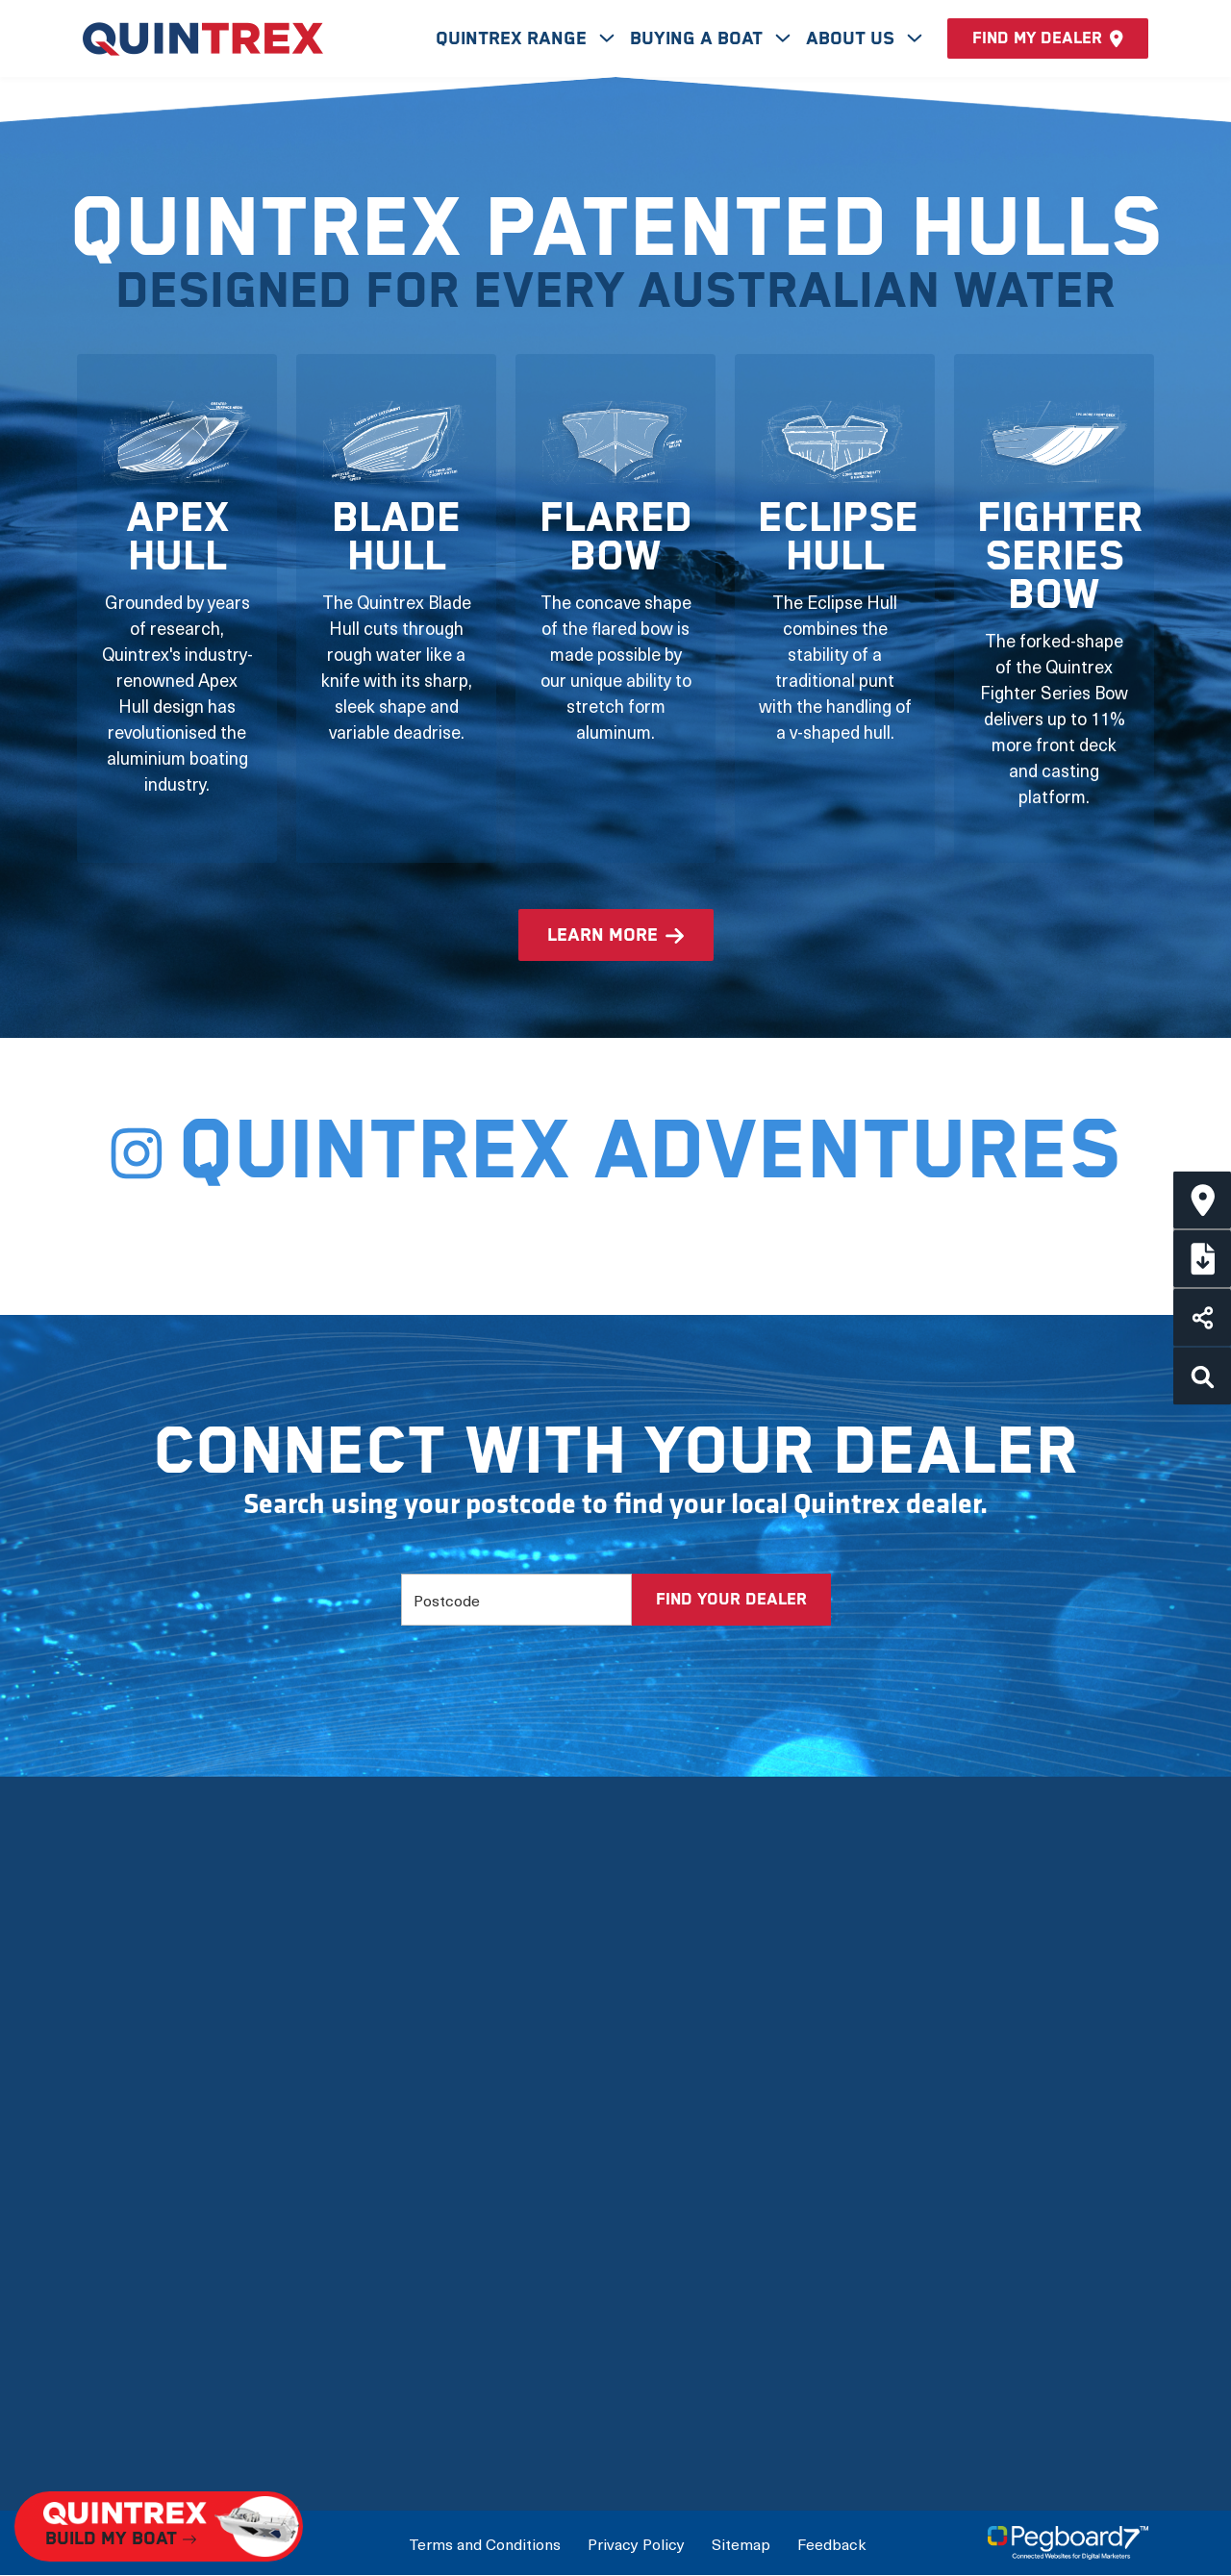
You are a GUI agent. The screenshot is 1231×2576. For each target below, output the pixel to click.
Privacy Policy (636, 2543)
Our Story (120, 2097)
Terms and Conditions (485, 2543)
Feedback (831, 2543)
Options (478, 2263)
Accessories (496, 2304)
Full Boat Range (509, 2222)
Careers (114, 2428)
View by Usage (504, 2180)
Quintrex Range (513, 39)
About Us (852, 39)
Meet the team (141, 2139)
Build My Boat (866, 2097)
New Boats (491, 2097)
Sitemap (741, 2543)
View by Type (498, 2139)
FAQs (104, 2387)
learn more (602, 935)
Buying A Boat (698, 39)
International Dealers (896, 2180)
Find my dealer (1047, 38)
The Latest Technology (172, 2180)
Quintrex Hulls (138, 2222)
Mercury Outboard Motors (186, 2304)
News (105, 2346)
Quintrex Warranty (154, 2263)
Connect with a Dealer (900, 2139)
